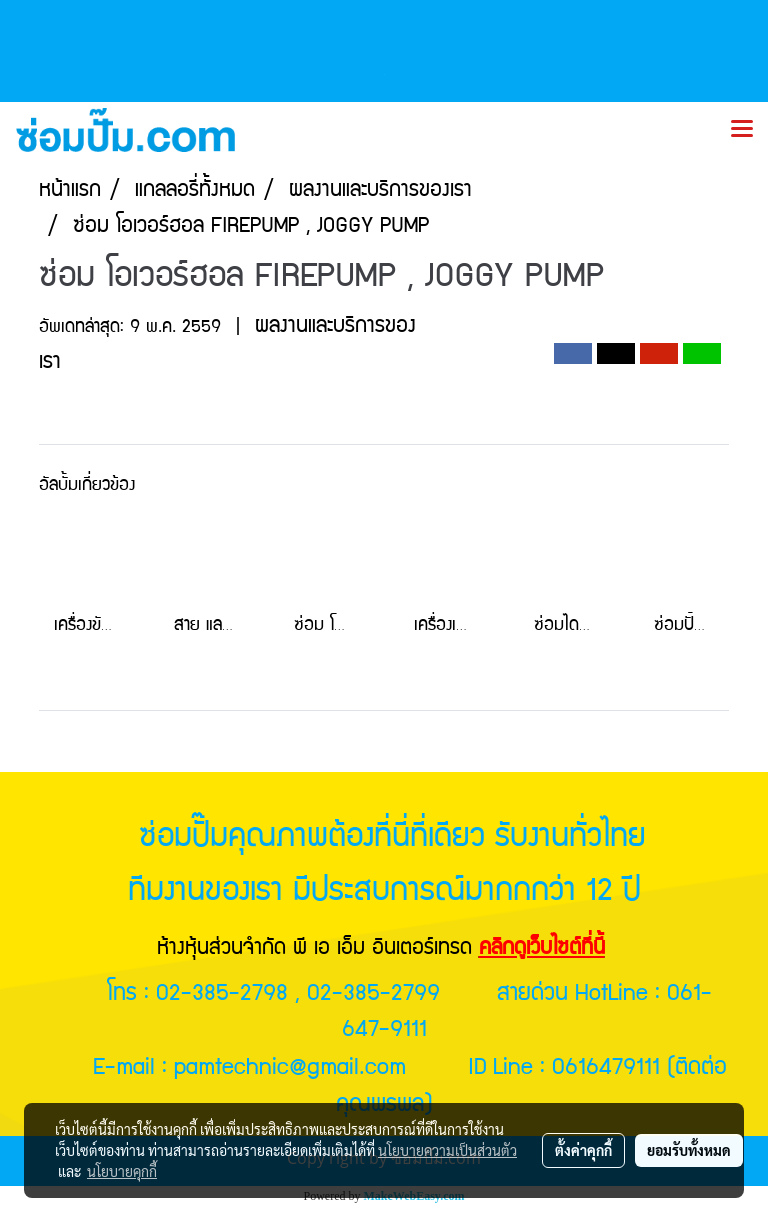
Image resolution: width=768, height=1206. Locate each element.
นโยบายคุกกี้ (122, 1171)
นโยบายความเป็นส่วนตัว (447, 1150)
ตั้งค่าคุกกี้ (583, 1150)
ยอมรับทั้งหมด (689, 1150)
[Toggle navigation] (742, 130)
